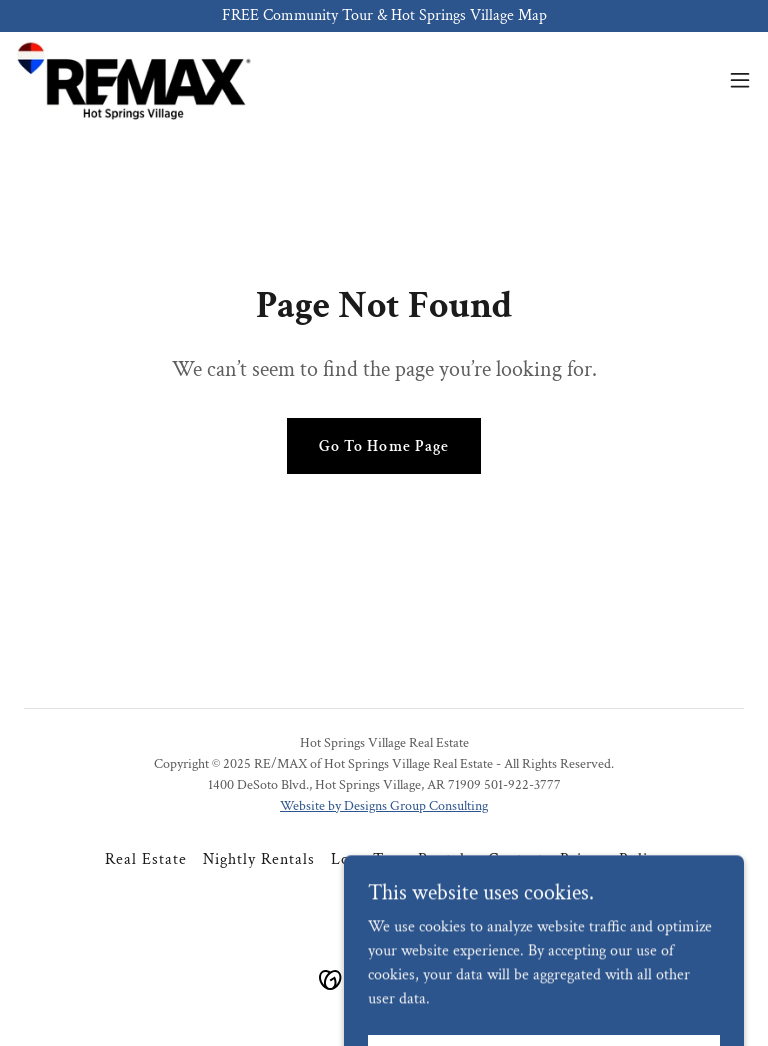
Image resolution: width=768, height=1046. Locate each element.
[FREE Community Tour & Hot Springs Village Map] (384, 16)
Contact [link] (516, 859)
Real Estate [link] (146, 859)
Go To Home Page (383, 446)
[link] (133, 80)
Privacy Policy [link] (611, 859)
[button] (740, 80)
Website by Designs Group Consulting (384, 806)
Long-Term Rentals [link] (401, 859)
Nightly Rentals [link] (259, 859)
